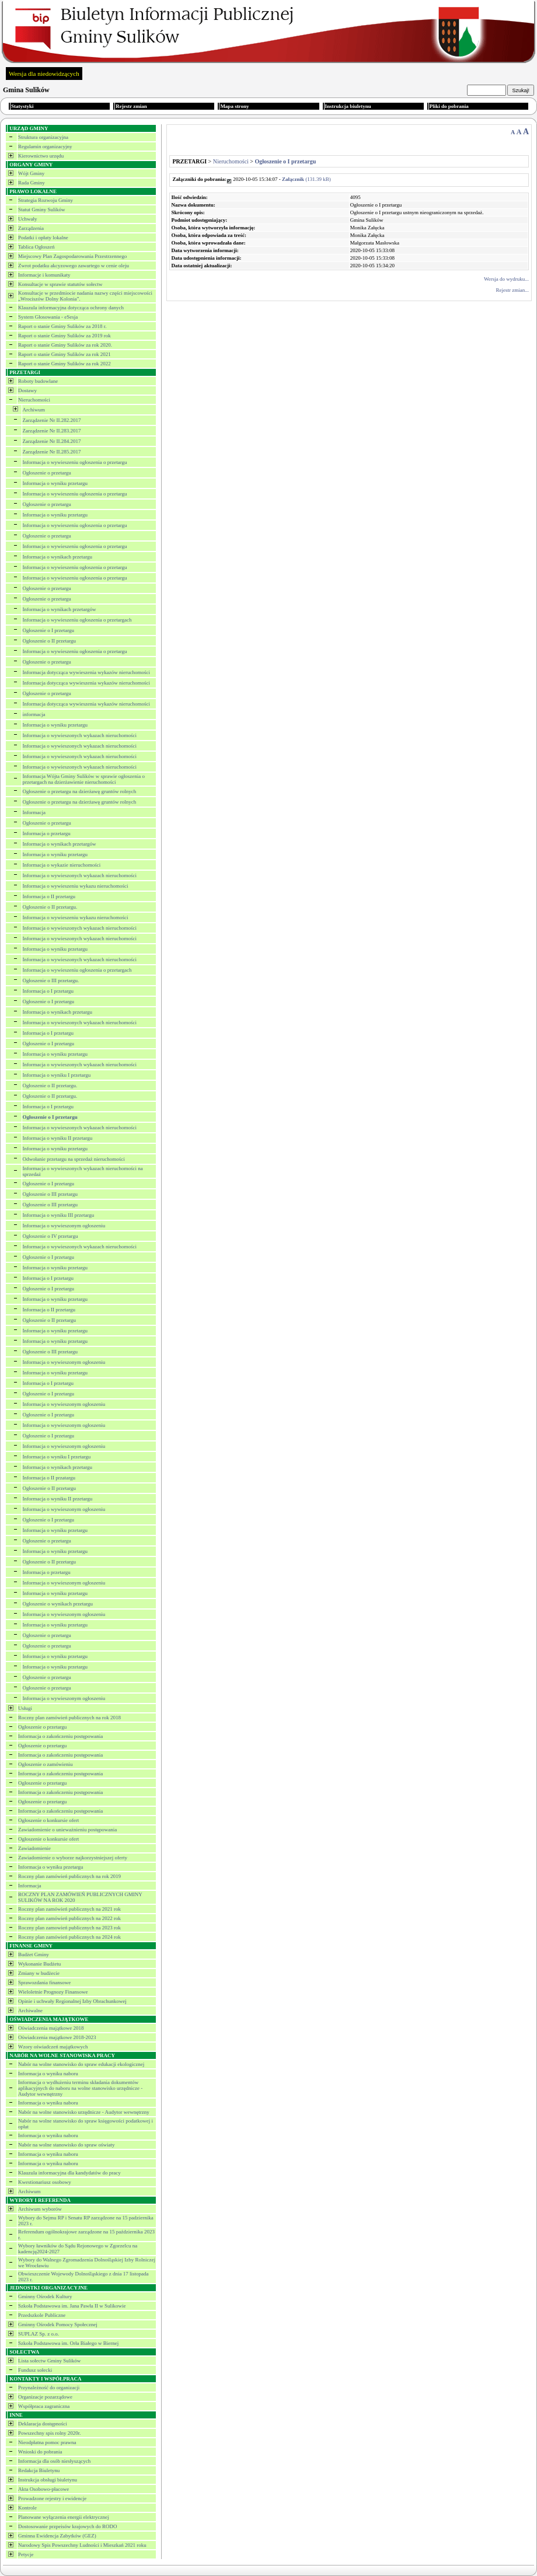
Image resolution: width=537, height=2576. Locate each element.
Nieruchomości (34, 400)
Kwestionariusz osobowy (44, 2182)
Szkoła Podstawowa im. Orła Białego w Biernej (68, 2343)
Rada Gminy (31, 183)
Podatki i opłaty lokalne (43, 237)
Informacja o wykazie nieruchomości (62, 865)
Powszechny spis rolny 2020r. (49, 2433)
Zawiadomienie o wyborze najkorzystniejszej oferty (72, 1858)
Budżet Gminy (33, 1954)
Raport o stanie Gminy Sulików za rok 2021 (64, 354)
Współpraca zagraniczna (43, 2406)
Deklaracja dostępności (42, 2424)
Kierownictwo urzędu (41, 156)
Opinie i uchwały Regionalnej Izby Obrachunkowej (72, 2001)
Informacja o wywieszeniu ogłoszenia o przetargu (75, 462)
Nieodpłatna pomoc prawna (47, 2442)
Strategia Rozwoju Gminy (45, 200)
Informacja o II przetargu (49, 896)
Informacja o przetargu (47, 833)
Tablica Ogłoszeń (36, 247)
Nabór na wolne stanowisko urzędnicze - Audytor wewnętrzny (83, 2112)
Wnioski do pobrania (40, 2452)
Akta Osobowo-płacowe (43, 2489)
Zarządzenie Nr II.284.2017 (52, 441)
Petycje (26, 2554)
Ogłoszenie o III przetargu (50, 1194)
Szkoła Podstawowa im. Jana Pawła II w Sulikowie (71, 2306)
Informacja (34, 812)
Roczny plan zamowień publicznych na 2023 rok (69, 1928)
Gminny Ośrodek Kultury (45, 2296)
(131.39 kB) (306, 179)
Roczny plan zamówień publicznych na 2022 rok (69, 1918)
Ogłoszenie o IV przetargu (50, 1236)
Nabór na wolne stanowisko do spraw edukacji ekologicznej (81, 2064)
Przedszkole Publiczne (41, 2315)
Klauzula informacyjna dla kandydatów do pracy (69, 2173)
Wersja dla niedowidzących (44, 73)
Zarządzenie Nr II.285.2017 (52, 452)
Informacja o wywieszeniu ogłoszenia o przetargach (77, 620)
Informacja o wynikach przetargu (58, 557)
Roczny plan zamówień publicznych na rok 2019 (69, 1876)
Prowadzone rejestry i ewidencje (52, 2498)
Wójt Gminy (31, 173)
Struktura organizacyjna (43, 137)
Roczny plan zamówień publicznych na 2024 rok (69, 1937)
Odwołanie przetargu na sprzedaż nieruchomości (74, 1159)
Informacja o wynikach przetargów (59, 609)
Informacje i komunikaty (44, 275)
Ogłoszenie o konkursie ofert (48, 1820)
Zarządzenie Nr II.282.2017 (52, 420)
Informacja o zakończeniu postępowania (60, 1736)
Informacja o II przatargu (49, 1478)
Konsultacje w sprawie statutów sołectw (60, 284)
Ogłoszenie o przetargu (47, 473)
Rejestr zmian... (512, 290)
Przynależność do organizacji (48, 2387)
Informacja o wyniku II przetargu (58, 1138)
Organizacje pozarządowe (45, 2397)
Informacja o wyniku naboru (48, 2073)
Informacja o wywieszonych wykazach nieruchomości (80, 735)
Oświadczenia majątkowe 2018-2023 (57, 2037)
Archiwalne (30, 2010)
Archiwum (34, 410)
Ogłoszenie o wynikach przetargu (58, 1604)
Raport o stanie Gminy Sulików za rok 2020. (65, 345)
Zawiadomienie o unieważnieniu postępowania (67, 1829)
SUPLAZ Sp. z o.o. (38, 2334)
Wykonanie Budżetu (39, 1964)
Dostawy (27, 390)
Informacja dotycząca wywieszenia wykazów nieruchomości (86, 672)
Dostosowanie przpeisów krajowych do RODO (67, 2526)
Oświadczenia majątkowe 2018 (50, 2028)
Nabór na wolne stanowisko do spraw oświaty (66, 2145)
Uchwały (27, 219)
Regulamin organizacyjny (45, 146)
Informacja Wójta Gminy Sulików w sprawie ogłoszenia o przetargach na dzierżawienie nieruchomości (84, 779)
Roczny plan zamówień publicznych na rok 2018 (69, 1717)
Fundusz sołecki (35, 2370)
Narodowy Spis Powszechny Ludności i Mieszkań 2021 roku (82, 2545)
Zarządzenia (31, 228)
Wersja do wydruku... (506, 279)
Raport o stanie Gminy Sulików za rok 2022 (64, 363)
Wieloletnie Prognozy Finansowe (53, 1992)
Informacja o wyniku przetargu (55, 483)
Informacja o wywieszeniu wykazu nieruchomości (75, 886)
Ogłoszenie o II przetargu (49, 641)
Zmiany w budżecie (39, 1973)
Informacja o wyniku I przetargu (57, 1075)
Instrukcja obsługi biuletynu (47, 2480)
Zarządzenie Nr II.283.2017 (52, 431)
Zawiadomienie (34, 1848)
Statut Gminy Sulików (41, 209)
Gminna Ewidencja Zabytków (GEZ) (57, 2536)
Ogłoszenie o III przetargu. (51, 980)
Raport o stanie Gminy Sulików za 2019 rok (64, 335)
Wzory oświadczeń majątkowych (53, 2047)
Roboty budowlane (38, 381)
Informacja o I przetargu (48, 991)
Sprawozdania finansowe (44, 1982)
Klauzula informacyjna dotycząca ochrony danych (71, 307)
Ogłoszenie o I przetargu (49, 630)
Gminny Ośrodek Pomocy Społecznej (57, 2324)
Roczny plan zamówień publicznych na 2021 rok (69, 1909)
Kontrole (27, 2508)
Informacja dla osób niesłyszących (54, 2461)
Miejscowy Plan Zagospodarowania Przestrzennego (72, 256)
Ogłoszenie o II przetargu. (50, 907)
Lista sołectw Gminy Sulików (49, 2361)
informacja (34, 714)
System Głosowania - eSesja (48, 317)
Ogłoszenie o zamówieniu (45, 1764)
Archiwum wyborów (40, 2209)
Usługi (25, 1708)
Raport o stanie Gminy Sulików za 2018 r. (62, 326)
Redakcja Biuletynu (39, 2470)
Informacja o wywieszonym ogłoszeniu (64, 1225)
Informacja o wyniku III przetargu (59, 1215)
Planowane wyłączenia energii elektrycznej (63, 2517)
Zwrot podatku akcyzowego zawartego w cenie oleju (73, 265)
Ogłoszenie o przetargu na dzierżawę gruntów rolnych (80, 791)
